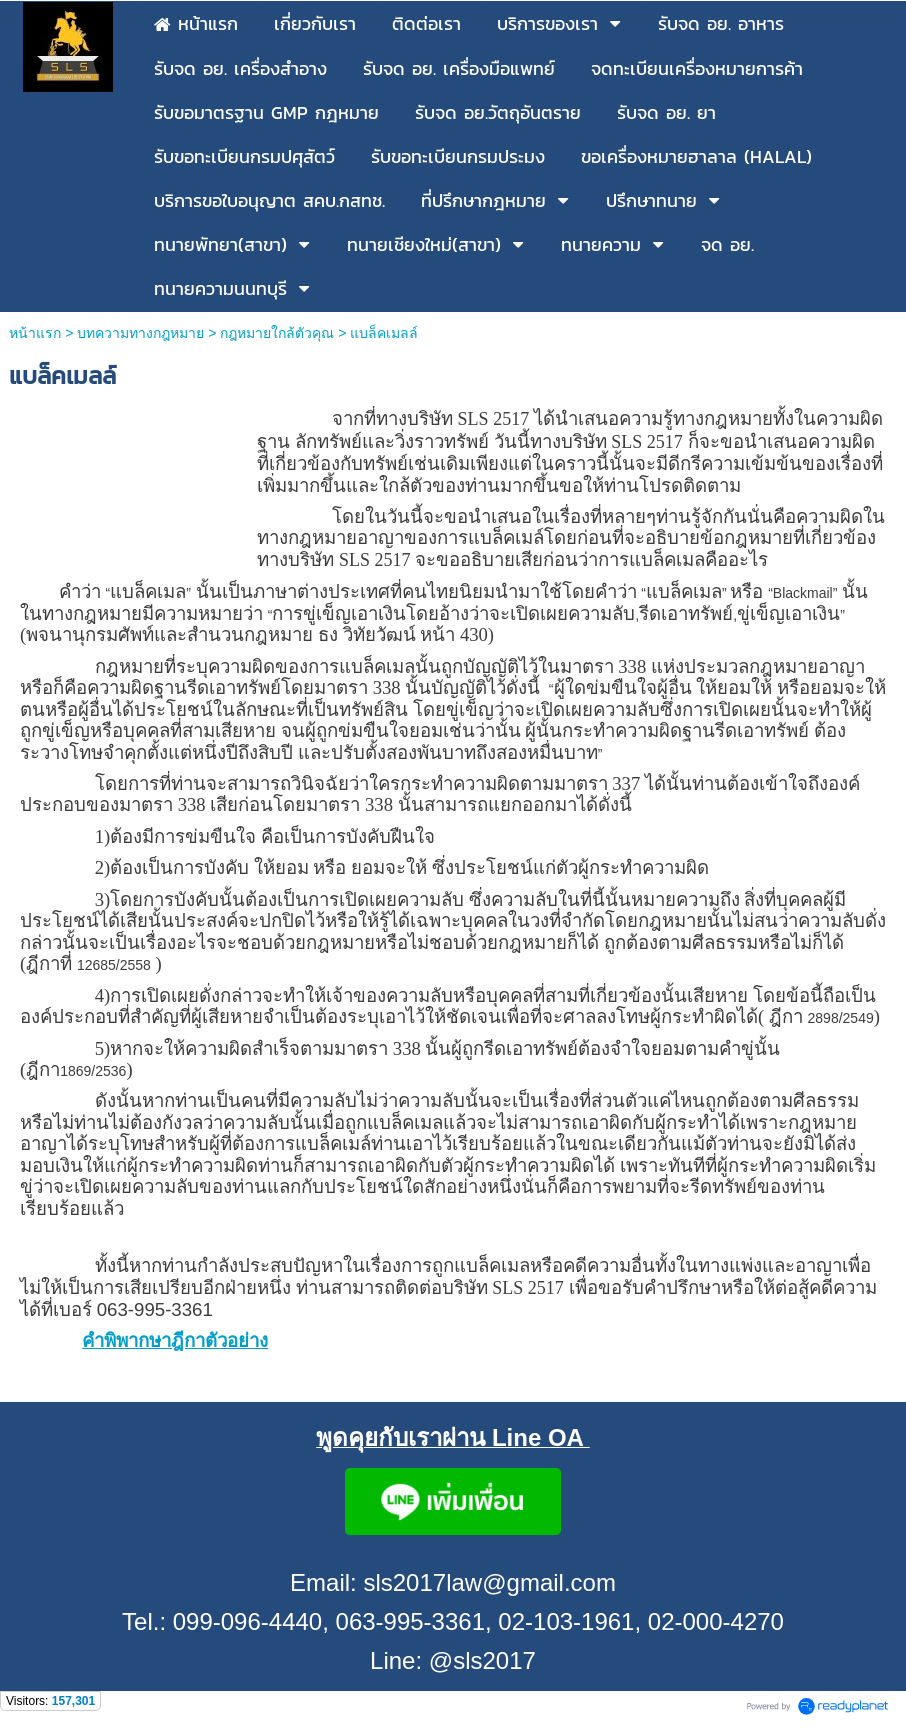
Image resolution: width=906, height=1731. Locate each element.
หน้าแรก (35, 333)
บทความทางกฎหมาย (140, 333)
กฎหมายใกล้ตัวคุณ (277, 333)
